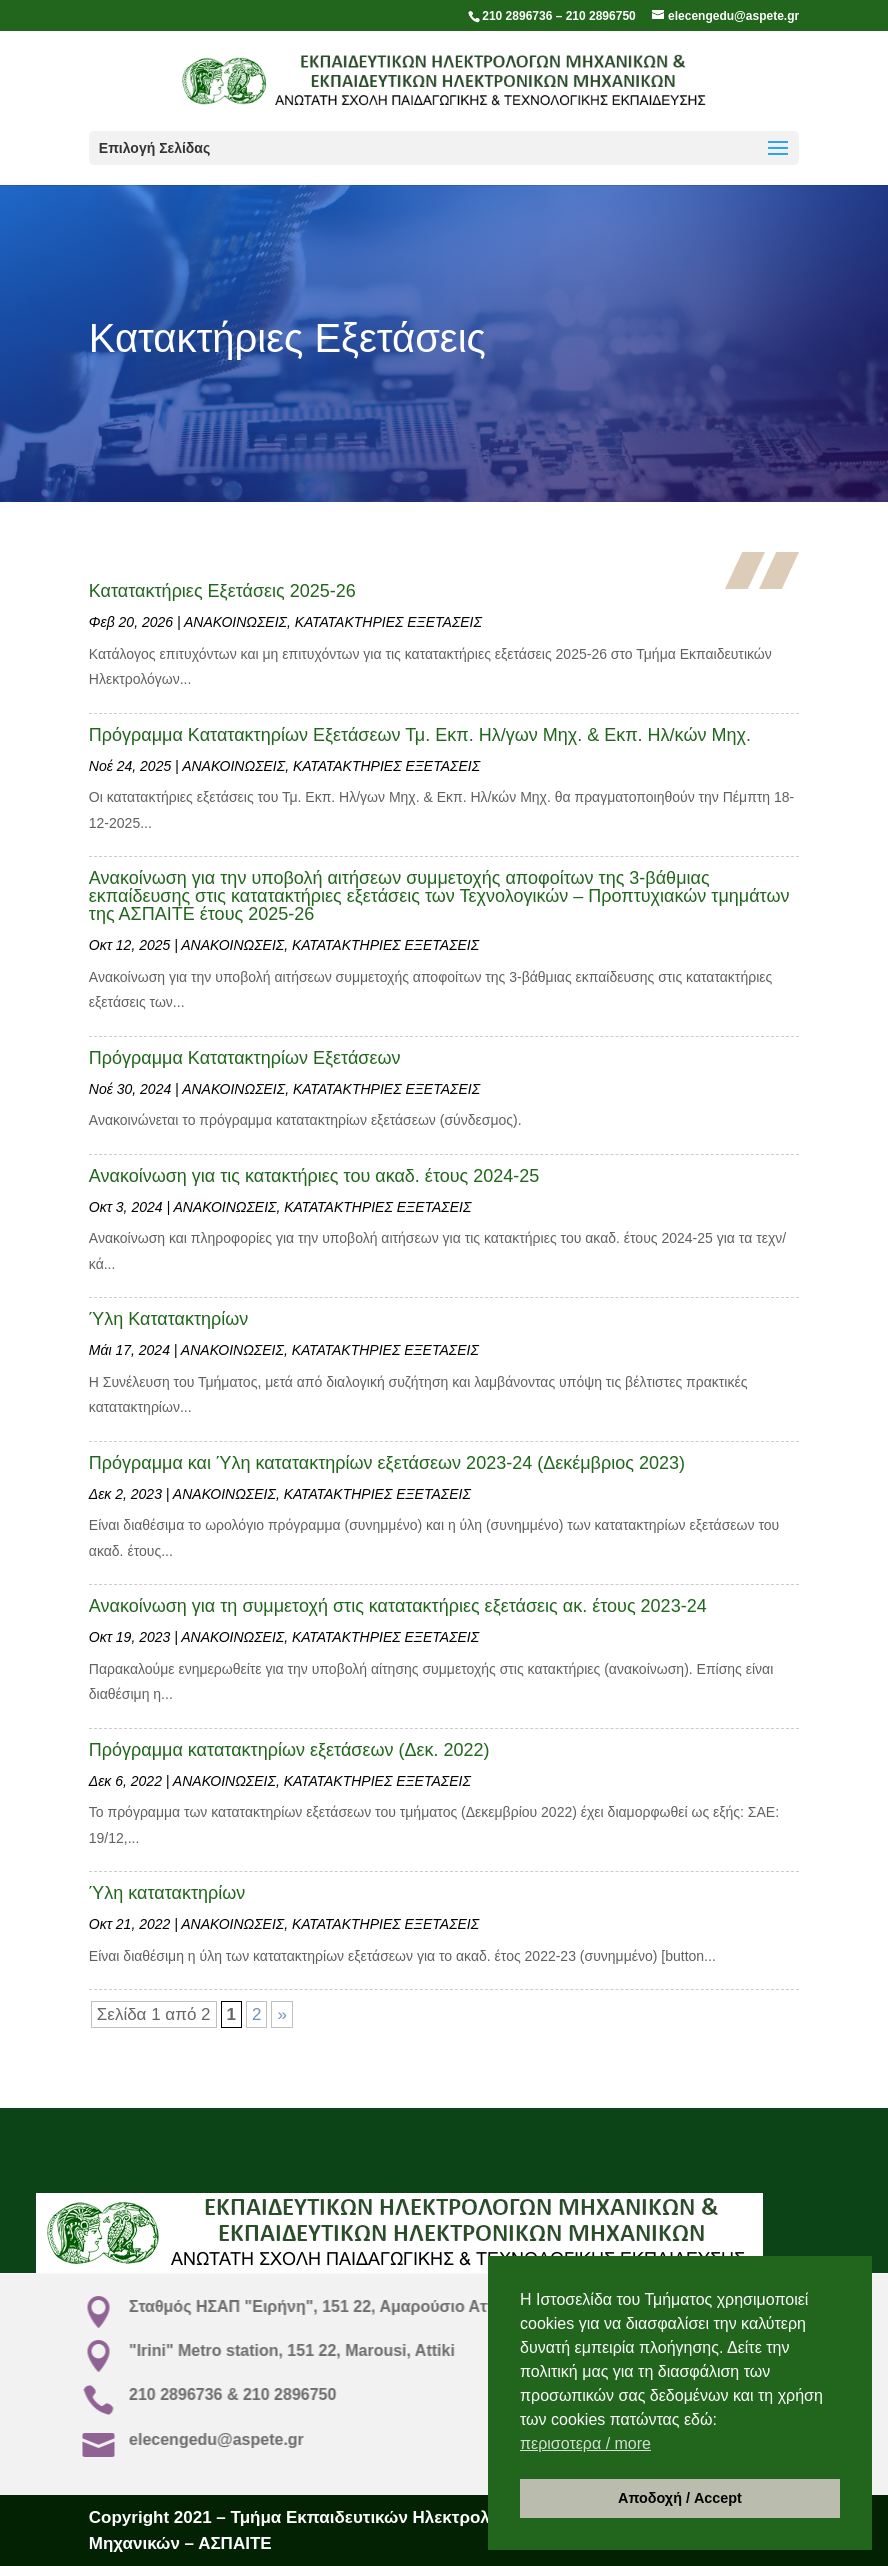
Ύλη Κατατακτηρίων (169, 1319)
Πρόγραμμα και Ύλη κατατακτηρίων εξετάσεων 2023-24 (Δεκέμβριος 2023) (387, 1463)
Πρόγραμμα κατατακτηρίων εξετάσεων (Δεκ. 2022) (289, 1750)
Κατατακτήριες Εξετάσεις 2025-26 (222, 591)
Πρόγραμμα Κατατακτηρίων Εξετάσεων (245, 1058)
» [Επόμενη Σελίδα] (281, 2014)
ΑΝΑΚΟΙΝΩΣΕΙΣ (235, 622)
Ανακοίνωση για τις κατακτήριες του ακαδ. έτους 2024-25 (314, 1176)
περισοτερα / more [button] (585, 2443)
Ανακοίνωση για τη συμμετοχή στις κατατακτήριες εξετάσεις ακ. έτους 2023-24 (398, 1606)
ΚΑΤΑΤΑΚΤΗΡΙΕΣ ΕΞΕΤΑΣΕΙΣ (388, 622)
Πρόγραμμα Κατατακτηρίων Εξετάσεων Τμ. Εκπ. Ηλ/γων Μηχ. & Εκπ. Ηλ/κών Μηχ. (420, 735)
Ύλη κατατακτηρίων (167, 1893)
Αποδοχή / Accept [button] (680, 2498)
